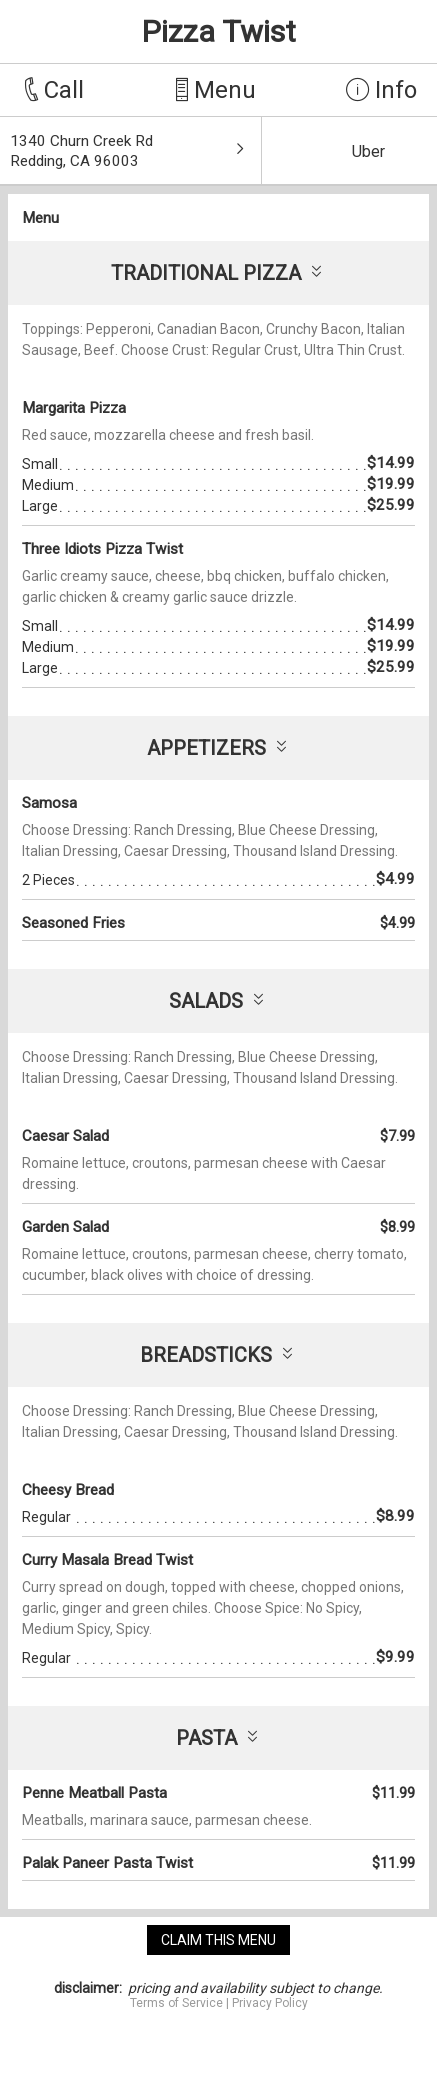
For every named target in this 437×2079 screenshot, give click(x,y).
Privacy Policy (270, 2003)
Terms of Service (176, 2003)
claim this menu (218, 1940)
